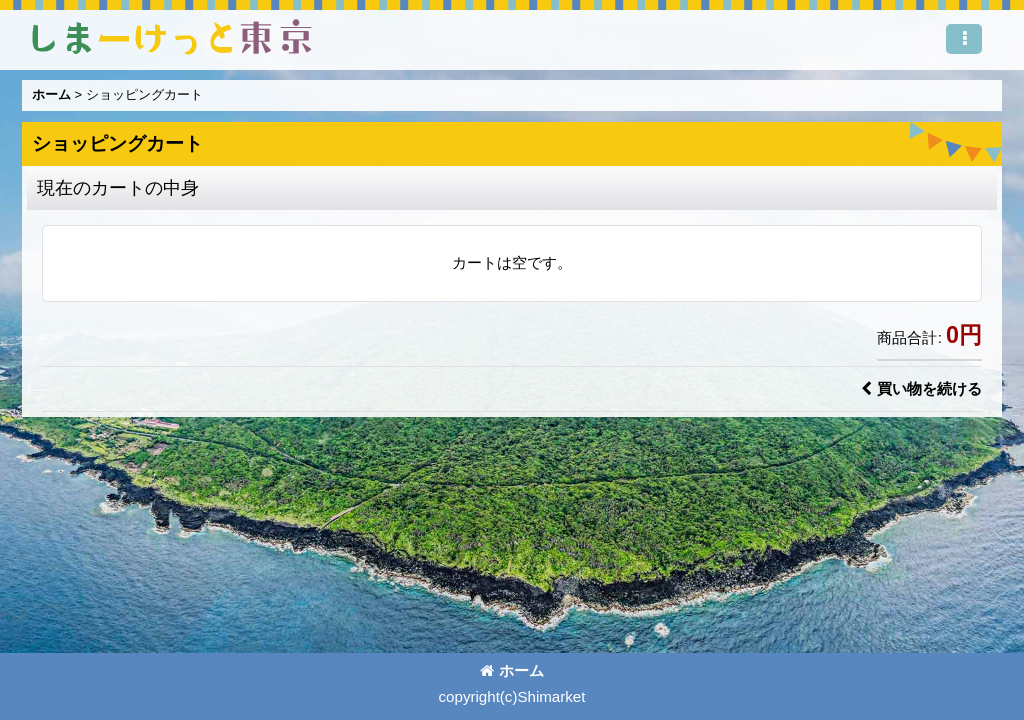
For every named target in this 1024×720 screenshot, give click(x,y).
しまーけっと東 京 (172, 37)
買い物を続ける (921, 388)
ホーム (512, 670)
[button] (964, 39)
